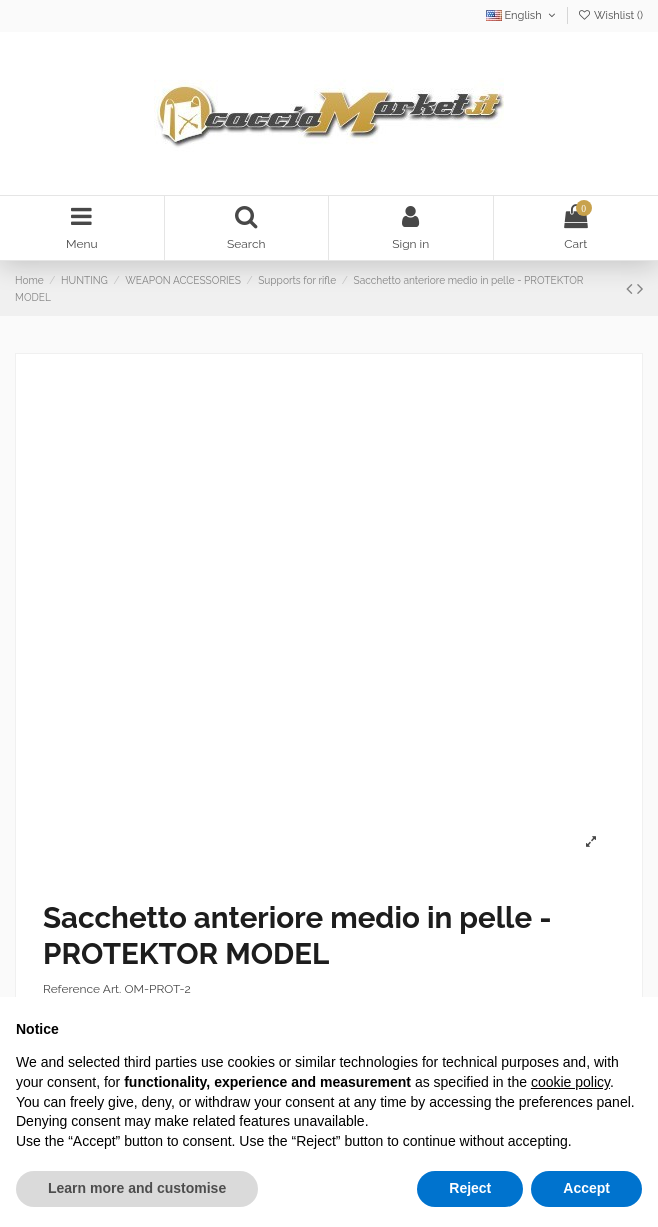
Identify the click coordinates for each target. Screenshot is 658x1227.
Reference (71, 989)
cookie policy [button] (570, 1082)
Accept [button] (586, 1188)
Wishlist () (610, 15)
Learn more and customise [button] (137, 1188)
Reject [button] (470, 1188)
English (522, 15)
